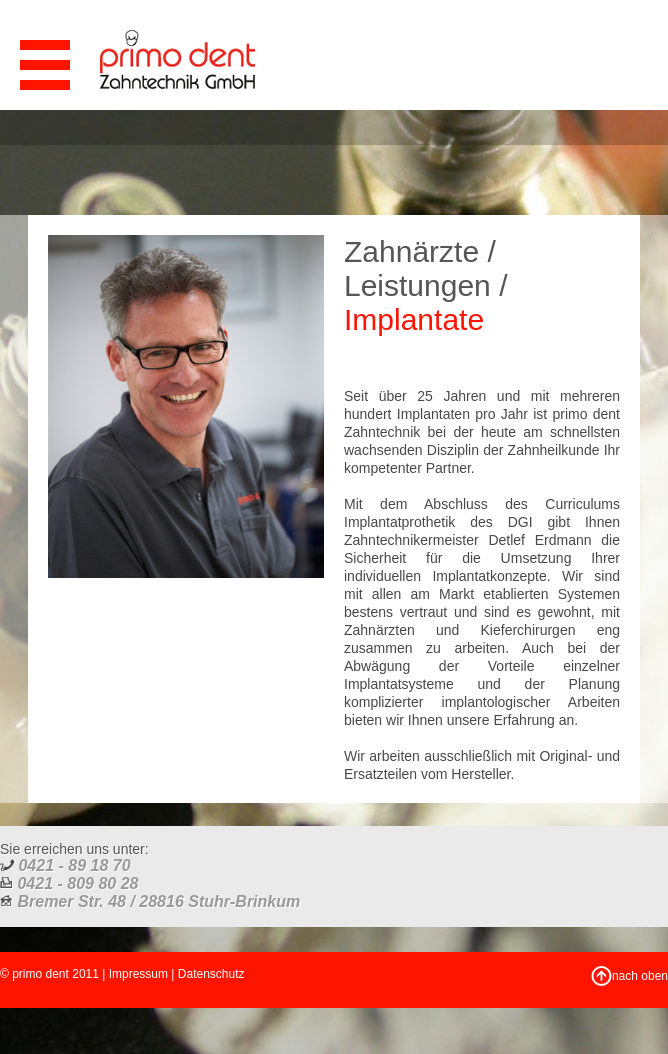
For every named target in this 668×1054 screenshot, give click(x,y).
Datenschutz (211, 974)
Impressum (138, 974)
